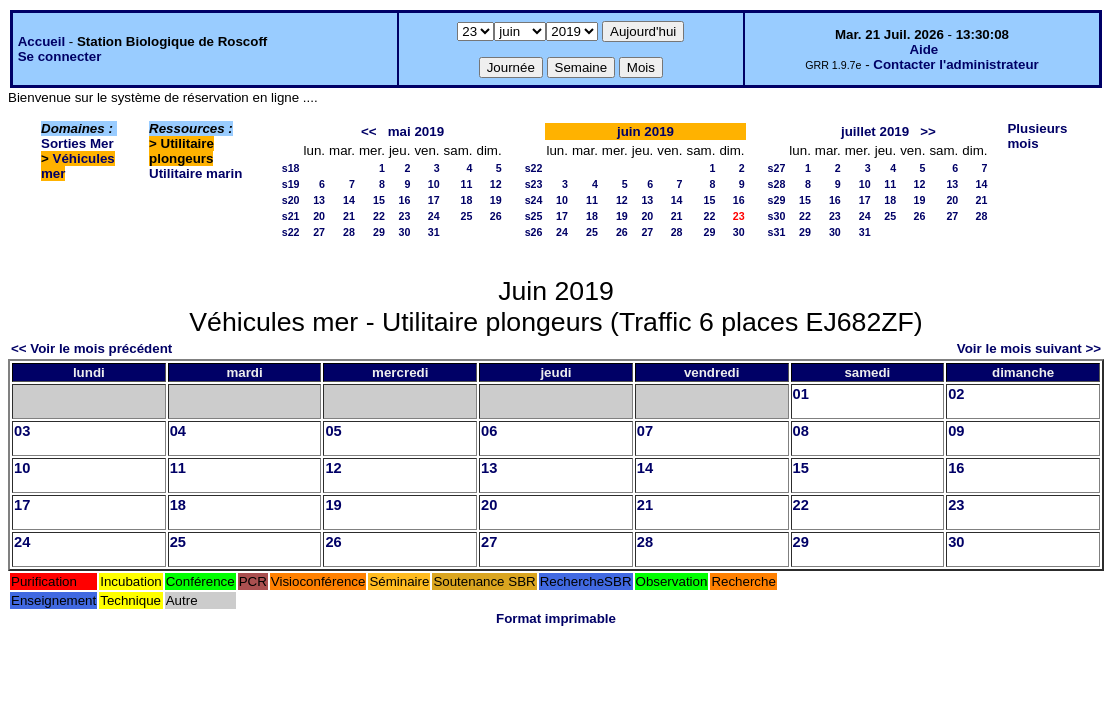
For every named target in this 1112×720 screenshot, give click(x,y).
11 (467, 184)
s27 (777, 168)
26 (496, 216)
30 (405, 232)
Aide (923, 49)
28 (349, 232)
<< (369, 131)
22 (379, 216)
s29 (777, 200)
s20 (291, 200)
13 (319, 200)
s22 (291, 232)
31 (434, 232)
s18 (291, 168)
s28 (777, 184)
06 (489, 431)
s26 (534, 232)
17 (434, 200)
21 (349, 216)
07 (645, 431)
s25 (534, 216)
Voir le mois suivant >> (1029, 348)
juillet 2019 (875, 131)
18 (467, 200)
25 (467, 216)
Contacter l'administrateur (955, 64)
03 (22, 431)
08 (801, 431)
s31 (777, 232)
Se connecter (60, 56)
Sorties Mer (77, 143)
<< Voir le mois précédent (91, 348)
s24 (534, 200)
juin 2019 (645, 131)
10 (434, 184)
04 (178, 431)
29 (379, 232)
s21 (291, 216)
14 (349, 200)
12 (496, 184)
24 (434, 216)
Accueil (41, 41)
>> (928, 131)
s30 (777, 216)
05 (333, 431)
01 (801, 394)
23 (405, 216)
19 (496, 200)
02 (956, 394)
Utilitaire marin (195, 173)
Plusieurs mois (1037, 136)
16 (405, 200)
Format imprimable (556, 618)
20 (319, 216)
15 (379, 200)
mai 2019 (416, 131)
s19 (291, 184)
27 (319, 232)
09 (956, 431)
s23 (534, 184)
